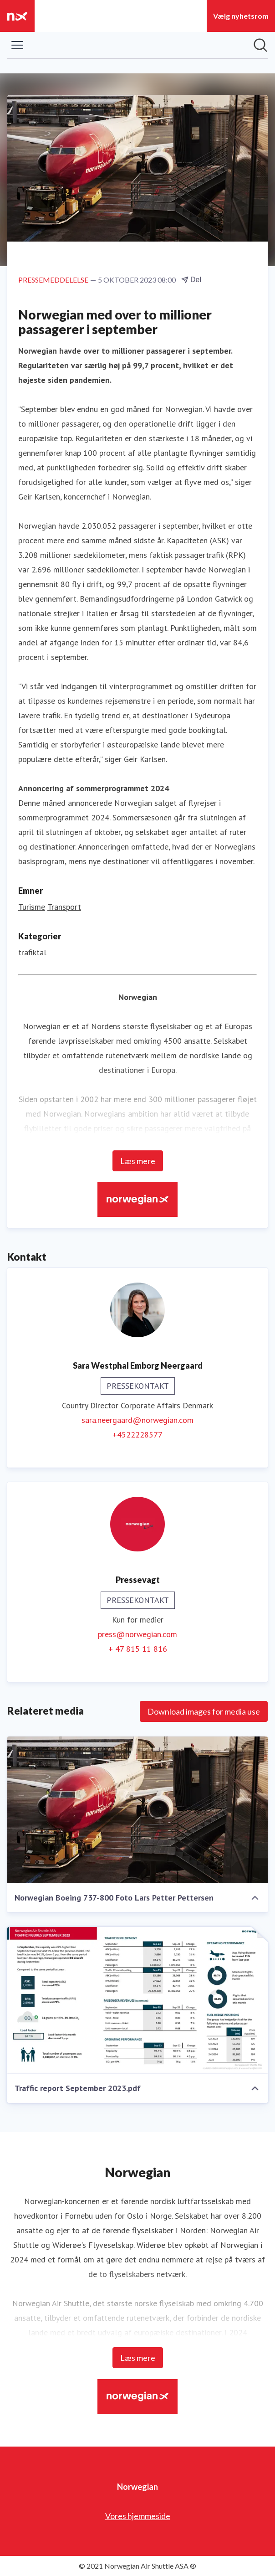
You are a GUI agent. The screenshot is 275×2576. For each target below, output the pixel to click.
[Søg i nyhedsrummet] (260, 45)
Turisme (31, 907)
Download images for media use (204, 1711)
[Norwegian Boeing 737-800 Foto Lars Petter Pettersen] (137, 1809)
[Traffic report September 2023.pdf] (137, 2000)
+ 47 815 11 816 (137, 1648)
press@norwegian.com (137, 1634)
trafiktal (32, 952)
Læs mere (137, 1161)
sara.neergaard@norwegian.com (137, 1420)
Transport (64, 907)
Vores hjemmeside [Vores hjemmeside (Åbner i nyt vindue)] (137, 2516)
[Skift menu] (17, 45)
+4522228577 (137, 1434)
